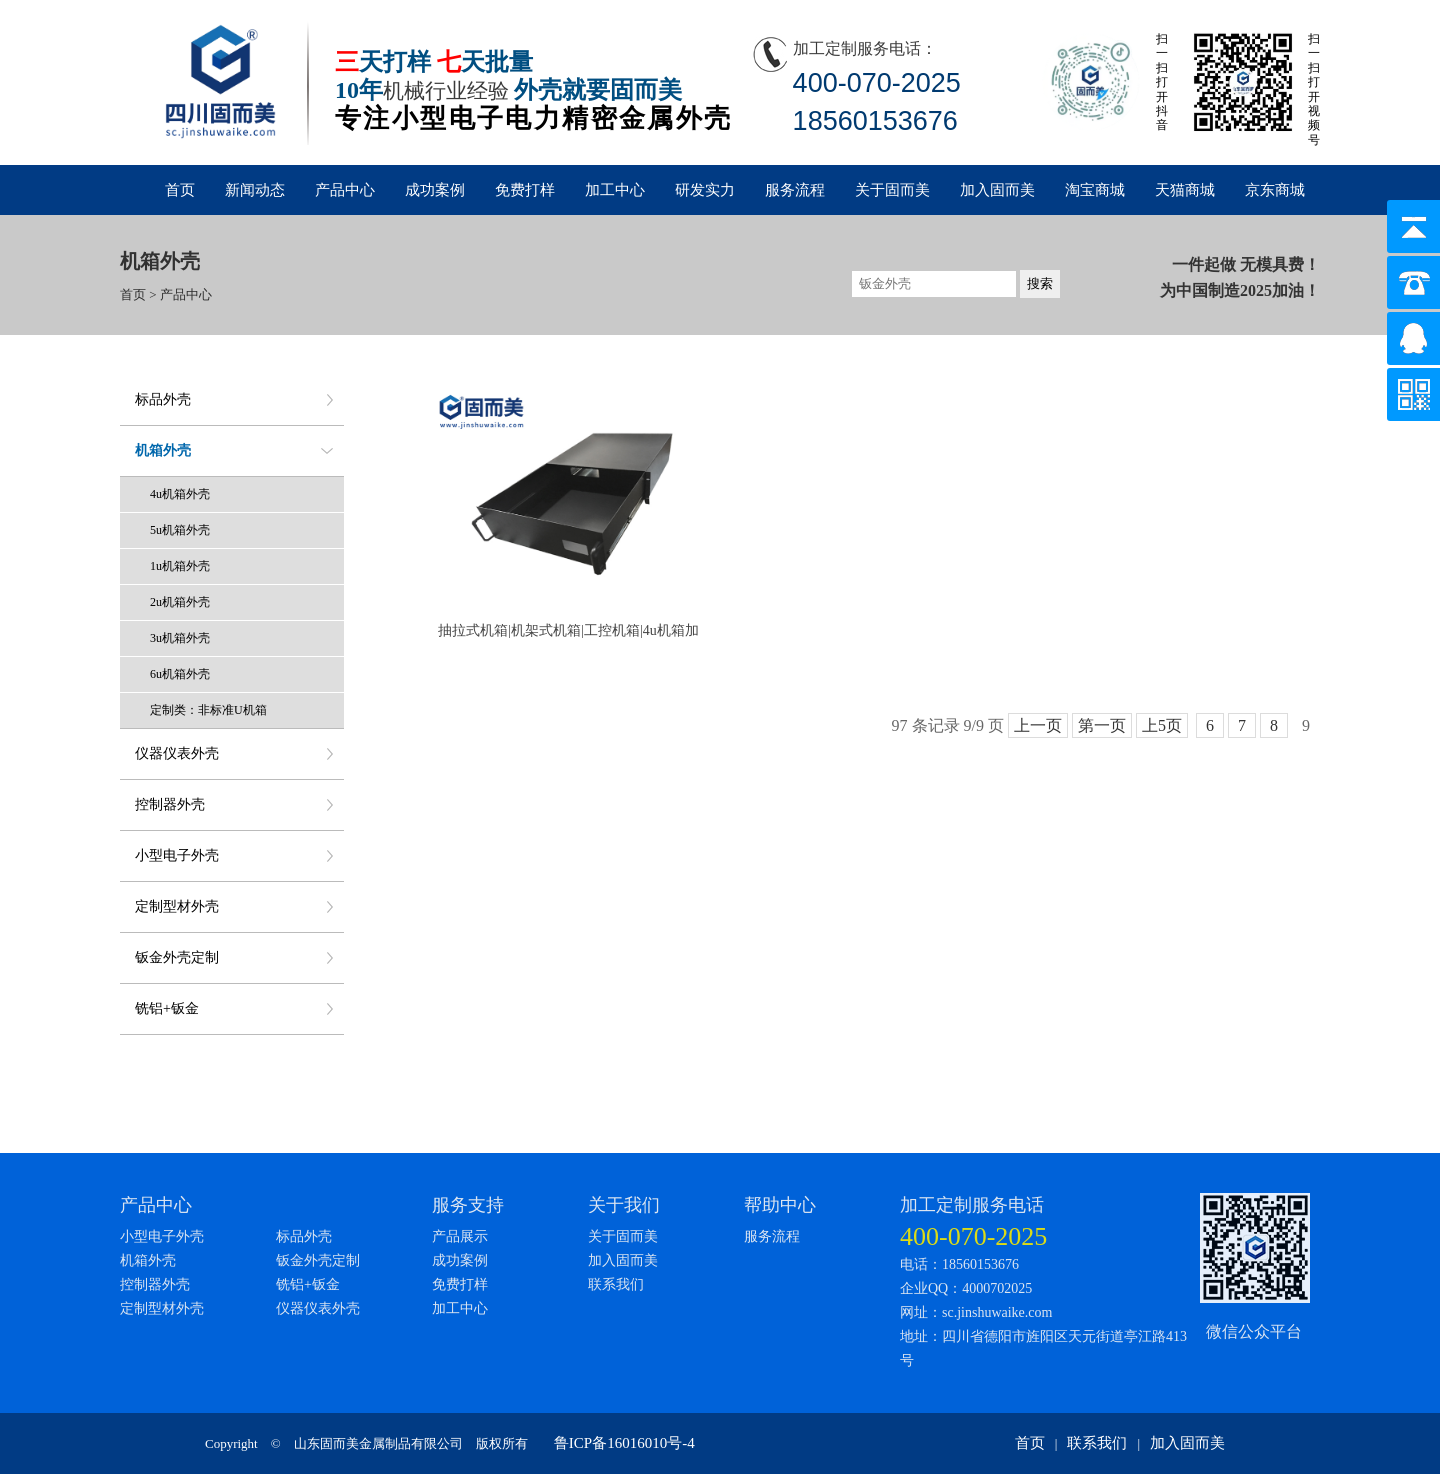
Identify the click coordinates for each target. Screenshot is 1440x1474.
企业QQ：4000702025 (966, 1288)
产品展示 (460, 1236)
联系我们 (616, 1284)
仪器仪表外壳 (177, 753)
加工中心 (615, 190)
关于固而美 (892, 190)
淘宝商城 (1095, 190)
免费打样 (525, 190)
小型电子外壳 (177, 855)
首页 (180, 190)
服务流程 (795, 190)
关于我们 (624, 1205)
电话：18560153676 (959, 1264)
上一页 (1038, 725)
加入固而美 (997, 190)
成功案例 (435, 190)
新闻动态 (255, 190)
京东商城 (1275, 190)
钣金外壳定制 (177, 957)
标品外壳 (163, 399)
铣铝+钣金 (167, 1008)
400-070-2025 (973, 1236)
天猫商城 (1185, 190)
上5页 (1162, 725)
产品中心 (345, 190)
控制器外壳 (170, 804)
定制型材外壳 (177, 906)
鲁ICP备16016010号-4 (624, 1443)
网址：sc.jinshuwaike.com (976, 1312)
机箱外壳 (163, 450)
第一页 (1102, 725)
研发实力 (705, 190)
